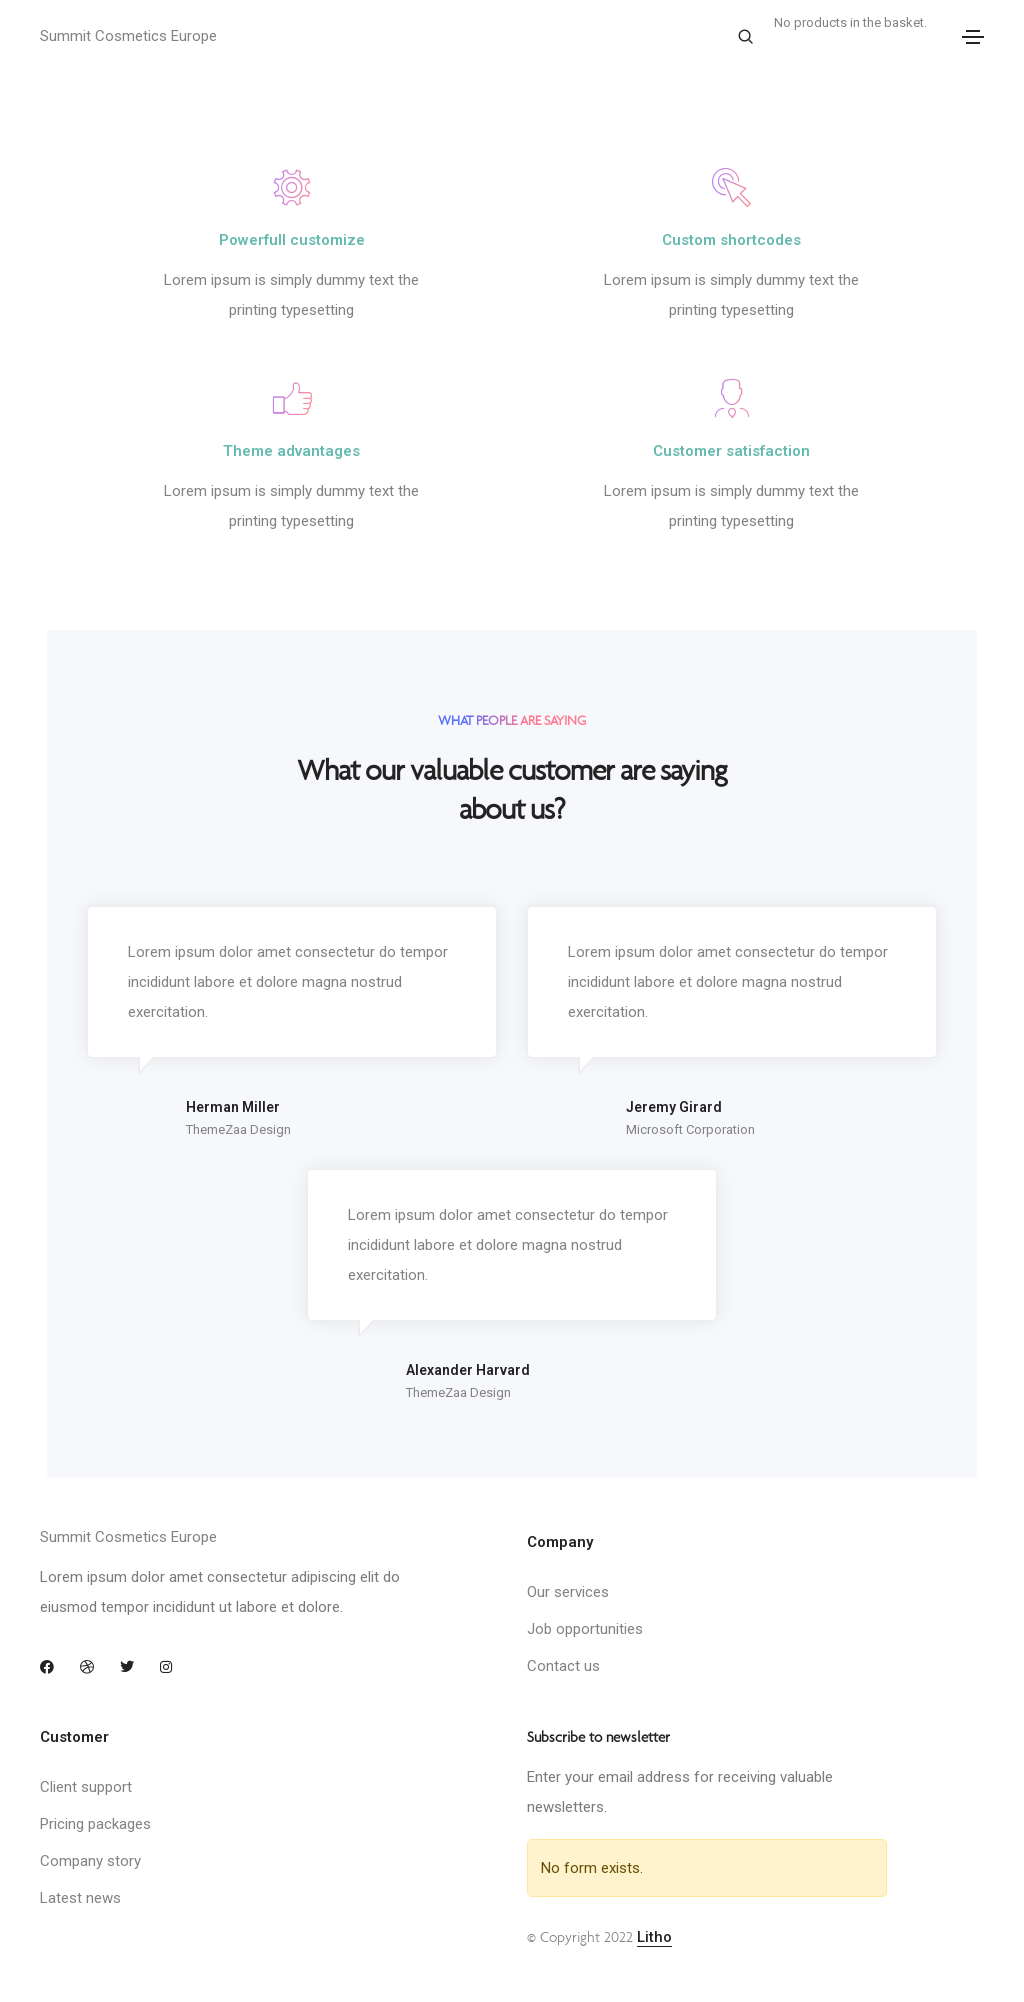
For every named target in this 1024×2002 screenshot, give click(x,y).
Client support (86, 1787)
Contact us (563, 1666)
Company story (90, 1861)
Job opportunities (585, 1629)
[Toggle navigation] (973, 37)
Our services (568, 1592)
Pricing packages (95, 1824)
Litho (654, 1937)
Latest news (80, 1898)
